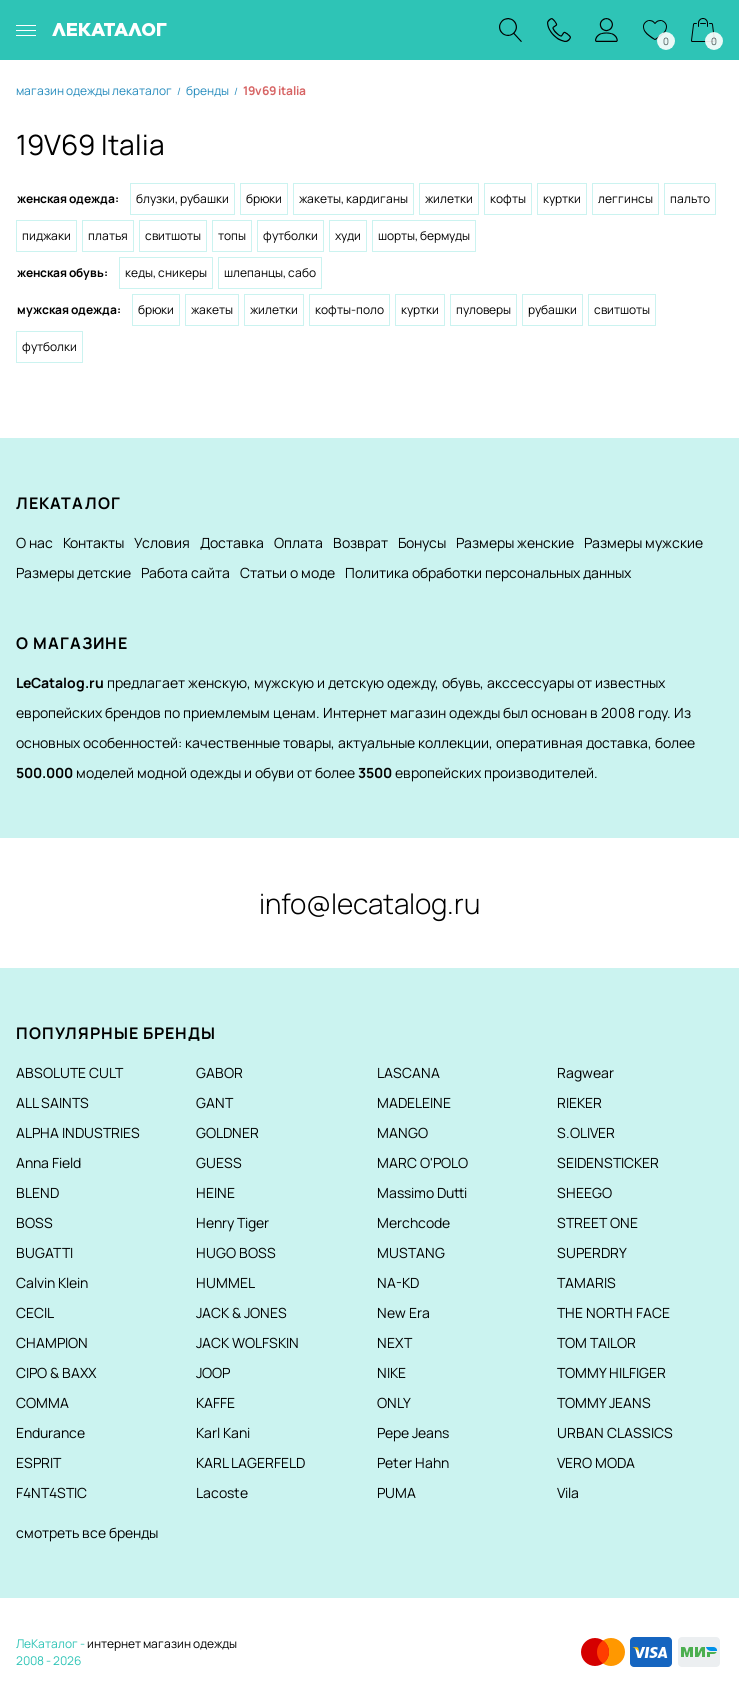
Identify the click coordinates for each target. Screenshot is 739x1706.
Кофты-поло (349, 309)
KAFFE (215, 1402)
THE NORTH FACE (613, 1312)
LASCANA (408, 1072)
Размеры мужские (643, 542)
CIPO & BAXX (56, 1372)
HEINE (215, 1192)
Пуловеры (483, 309)
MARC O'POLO (422, 1162)
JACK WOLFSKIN (247, 1342)
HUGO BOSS (236, 1252)
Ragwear (585, 1072)
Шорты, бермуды (424, 235)
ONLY (394, 1402)
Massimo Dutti (422, 1192)
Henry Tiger (232, 1222)
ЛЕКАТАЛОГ (109, 29)
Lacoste (222, 1492)
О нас (34, 542)
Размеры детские (73, 572)
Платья (108, 235)
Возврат (360, 542)
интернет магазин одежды (162, 1643)
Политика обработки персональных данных (488, 572)
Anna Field (48, 1162)
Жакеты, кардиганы (353, 198)
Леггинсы (625, 198)
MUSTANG (411, 1252)
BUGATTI (44, 1252)
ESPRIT (38, 1462)
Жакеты (212, 309)
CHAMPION (52, 1342)
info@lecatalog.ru (369, 903)
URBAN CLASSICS (615, 1432)
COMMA (42, 1402)
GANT (214, 1102)
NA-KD (398, 1282)
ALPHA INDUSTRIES (78, 1132)
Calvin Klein (52, 1282)
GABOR (219, 1072)
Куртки (562, 198)
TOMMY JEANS (604, 1402)
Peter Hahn (413, 1462)
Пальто (690, 198)
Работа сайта (185, 572)
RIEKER (579, 1102)
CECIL (35, 1312)
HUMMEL (225, 1282)
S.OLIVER (586, 1132)
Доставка (232, 542)
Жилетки (449, 198)
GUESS (219, 1162)
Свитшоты (173, 235)
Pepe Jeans (413, 1432)
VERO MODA (596, 1462)
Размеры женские (515, 542)
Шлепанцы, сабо (270, 272)
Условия (162, 542)
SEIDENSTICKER (608, 1162)
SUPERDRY (592, 1252)
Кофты (508, 198)
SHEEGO (584, 1192)
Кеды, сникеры (166, 272)
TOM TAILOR (596, 1342)
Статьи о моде (287, 572)
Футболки (290, 235)
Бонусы (422, 542)
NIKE (391, 1372)
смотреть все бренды (87, 1532)
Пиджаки (46, 235)
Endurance (50, 1432)
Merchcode (413, 1222)
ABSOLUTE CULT (69, 1072)
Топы (232, 235)
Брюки (264, 198)
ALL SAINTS (52, 1102)
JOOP (213, 1372)
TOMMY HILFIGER (611, 1372)
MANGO (402, 1132)
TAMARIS (586, 1282)
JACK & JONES (241, 1312)
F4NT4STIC (51, 1492)
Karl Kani (223, 1432)
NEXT (394, 1342)
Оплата (298, 542)
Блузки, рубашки (182, 198)
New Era (403, 1312)
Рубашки (552, 309)
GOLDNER (227, 1132)
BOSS (34, 1222)
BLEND (37, 1192)
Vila (568, 1492)
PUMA (396, 1492)
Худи (348, 235)
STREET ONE (597, 1222)
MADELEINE (414, 1102)
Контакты (93, 542)
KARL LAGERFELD (250, 1462)
